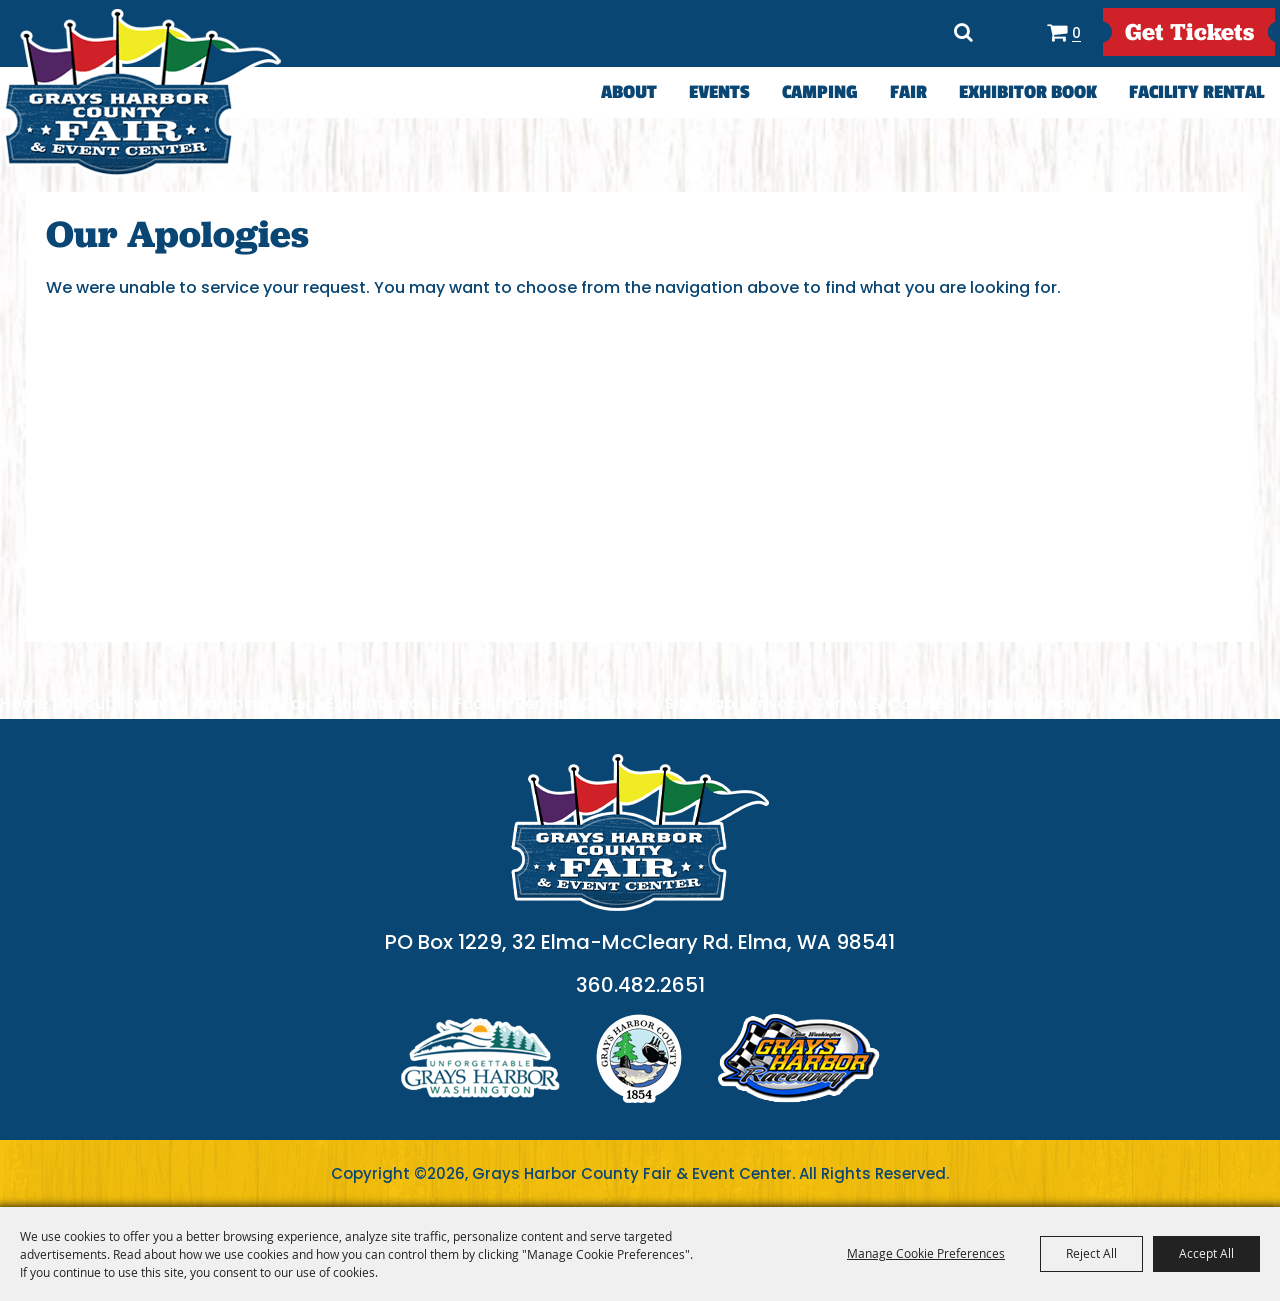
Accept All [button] (1206, 1253)
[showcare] (640, 832)
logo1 (480, 1058)
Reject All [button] (1091, 1253)
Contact (615, 703)
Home (24, 703)
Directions (1010, 31)
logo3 (799, 1058)
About (629, 92)
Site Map (699, 703)
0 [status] (1076, 32)
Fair (908, 92)
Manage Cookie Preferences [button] (926, 1253)
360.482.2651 (640, 985)
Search (964, 32)
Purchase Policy (1031, 703)
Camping (820, 92)
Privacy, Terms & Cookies (851, 703)
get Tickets (1189, 31)
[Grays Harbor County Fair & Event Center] (142, 93)
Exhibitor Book (1028, 92)
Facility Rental (1196, 92)
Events (719, 92)
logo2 (639, 1058)
